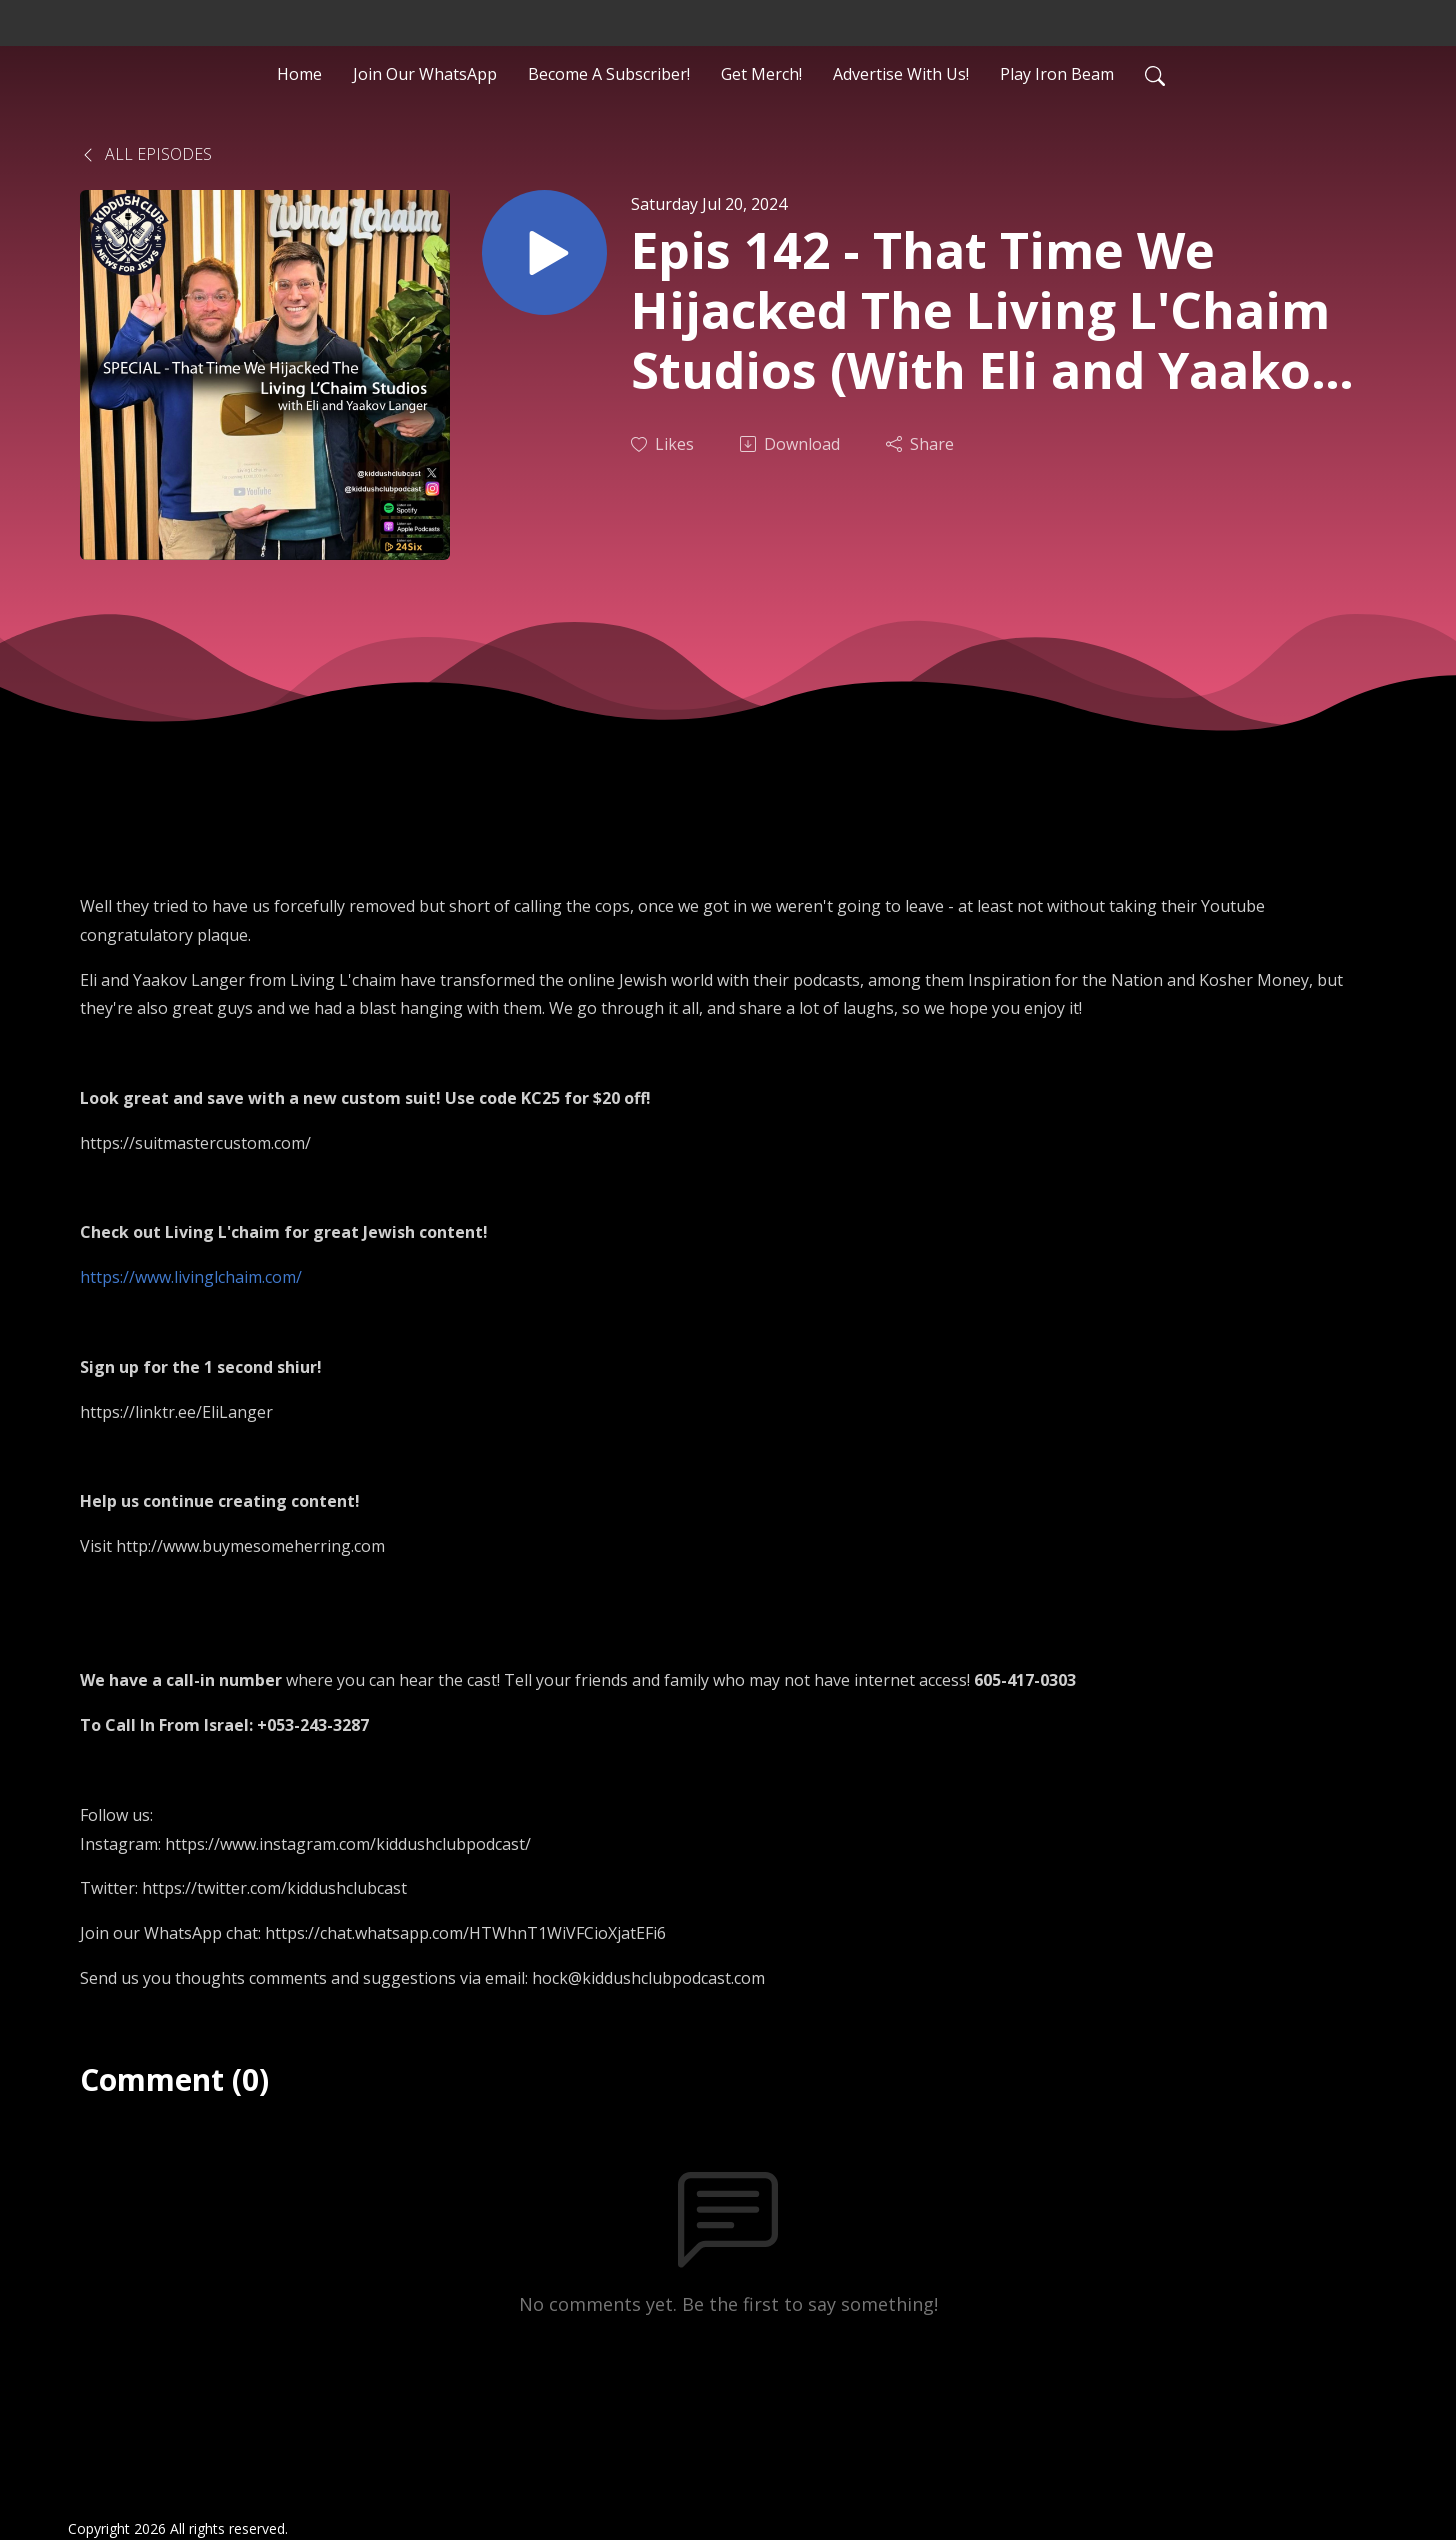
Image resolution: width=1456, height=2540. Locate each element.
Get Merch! (761, 74)
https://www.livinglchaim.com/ (191, 1277)
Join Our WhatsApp (425, 74)
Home (299, 74)
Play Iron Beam (1057, 74)
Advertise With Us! (901, 74)
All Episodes (146, 154)
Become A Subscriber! (609, 74)
